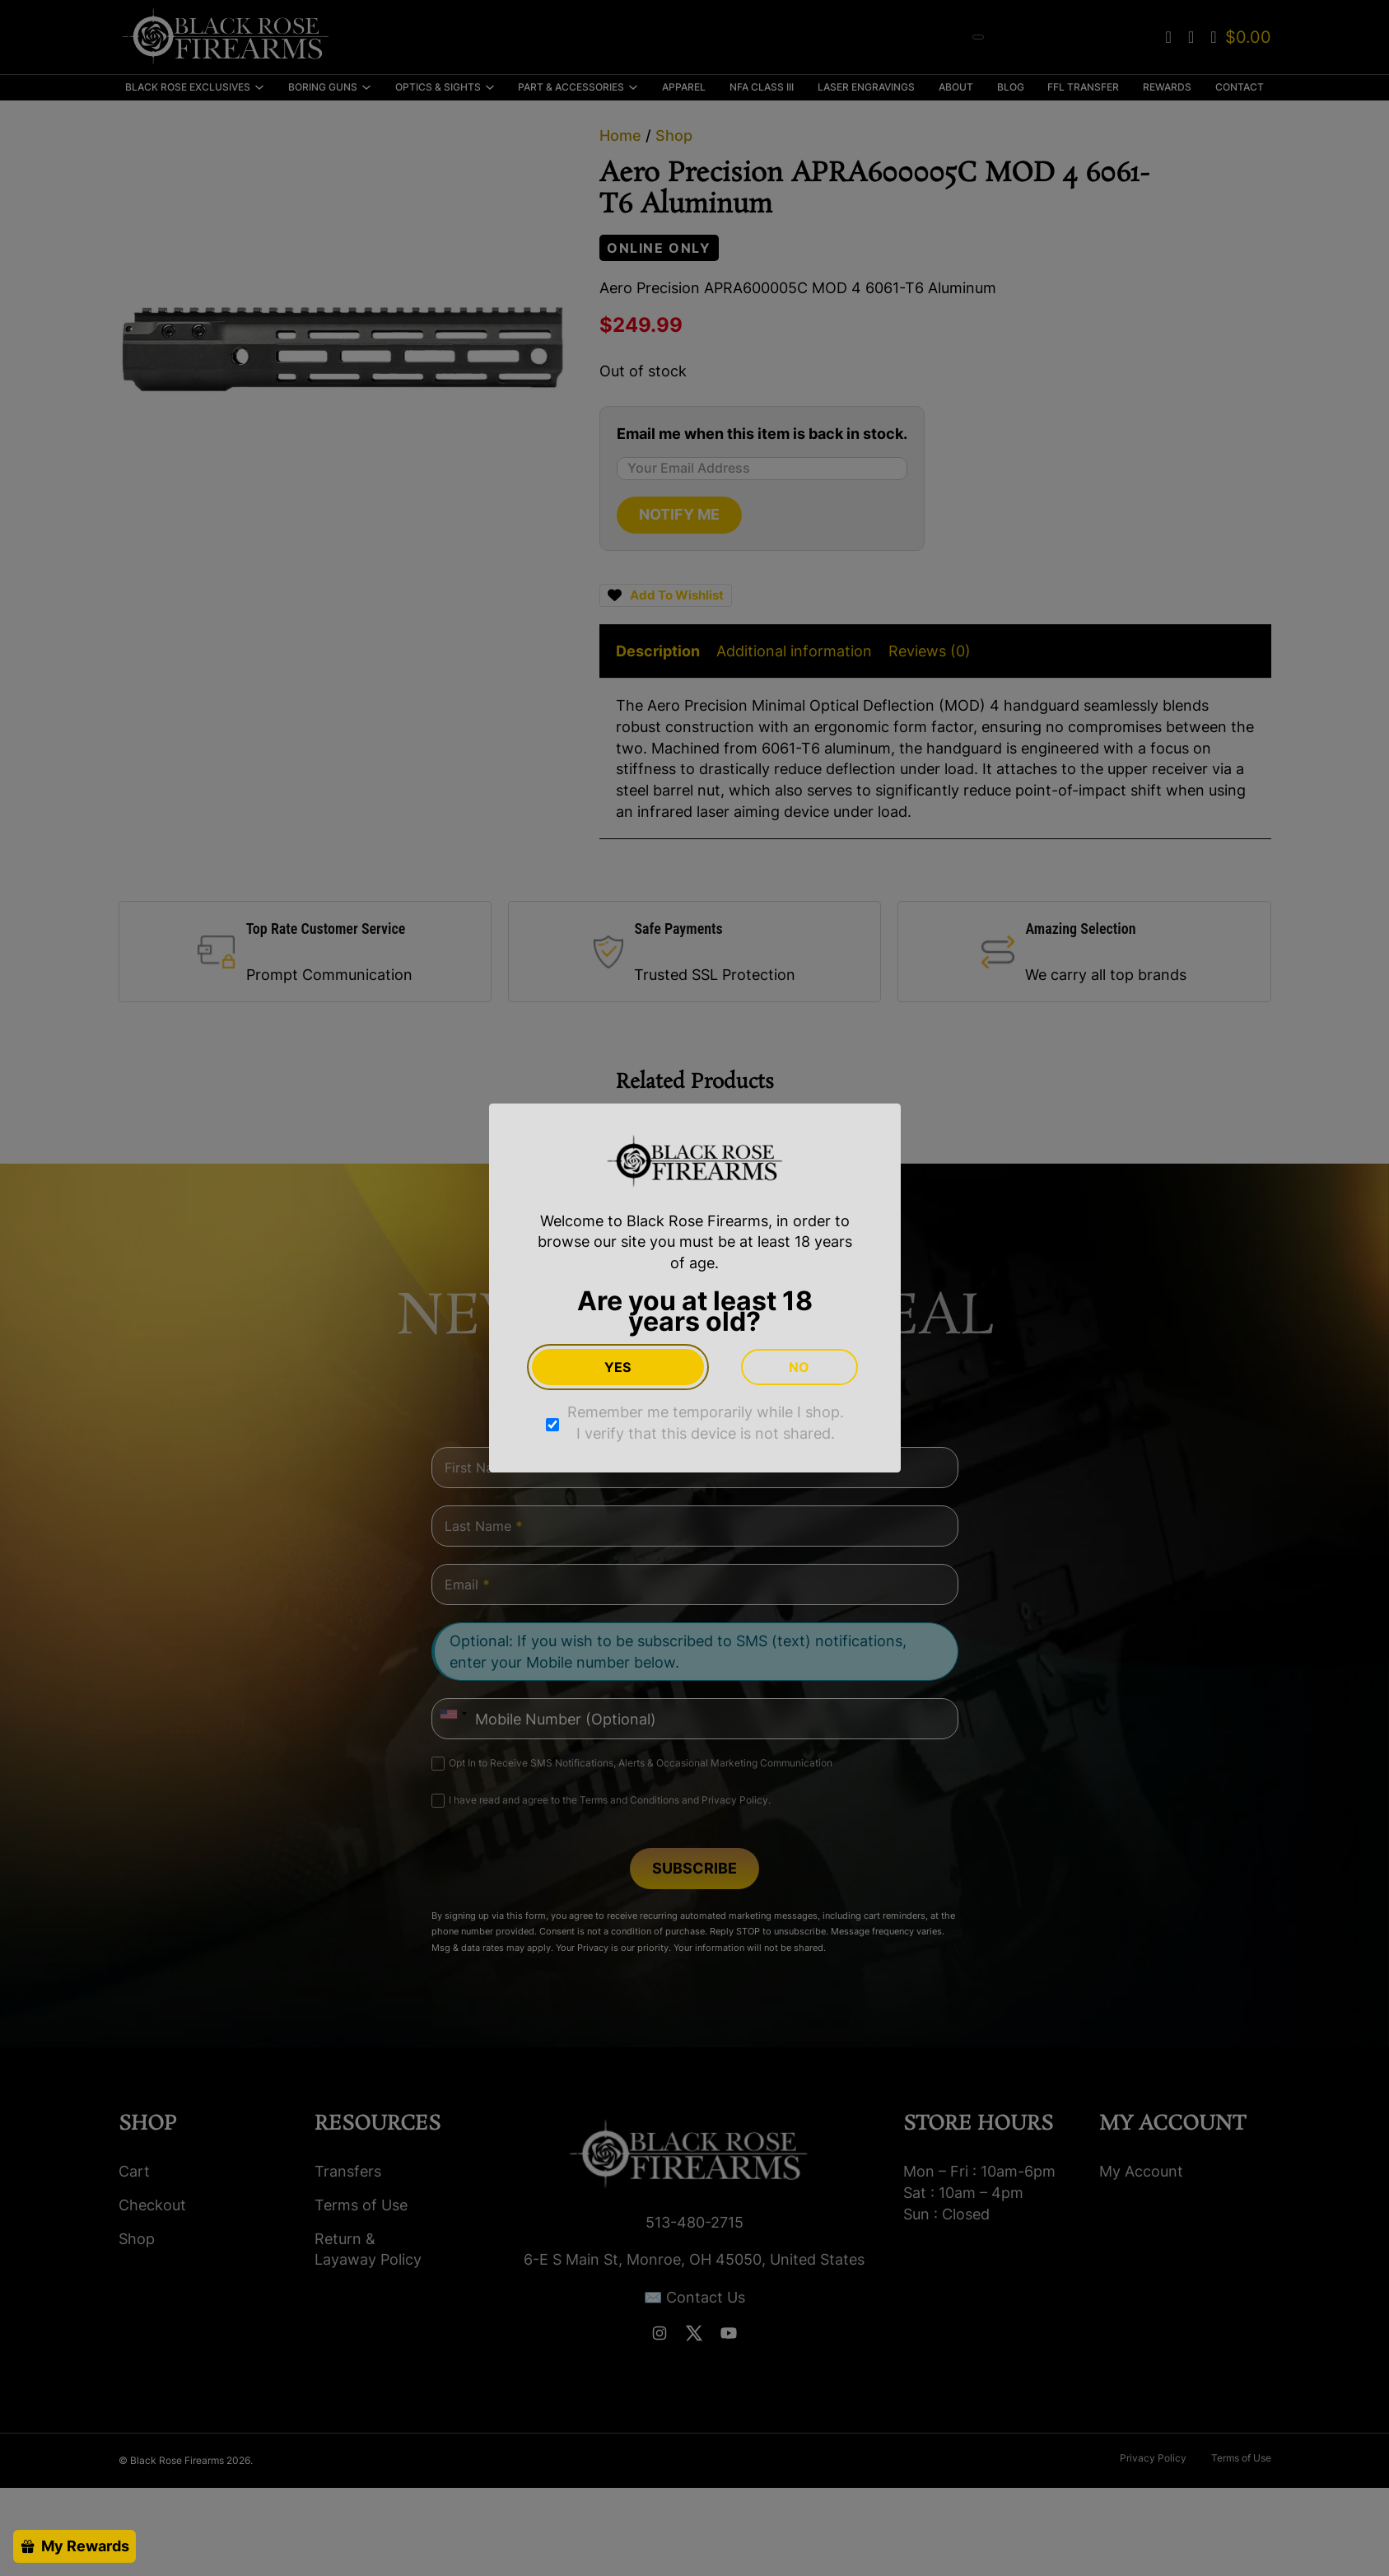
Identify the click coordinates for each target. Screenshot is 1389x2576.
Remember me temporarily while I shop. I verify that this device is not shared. (705, 1422)
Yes (617, 1367)
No (799, 1367)
